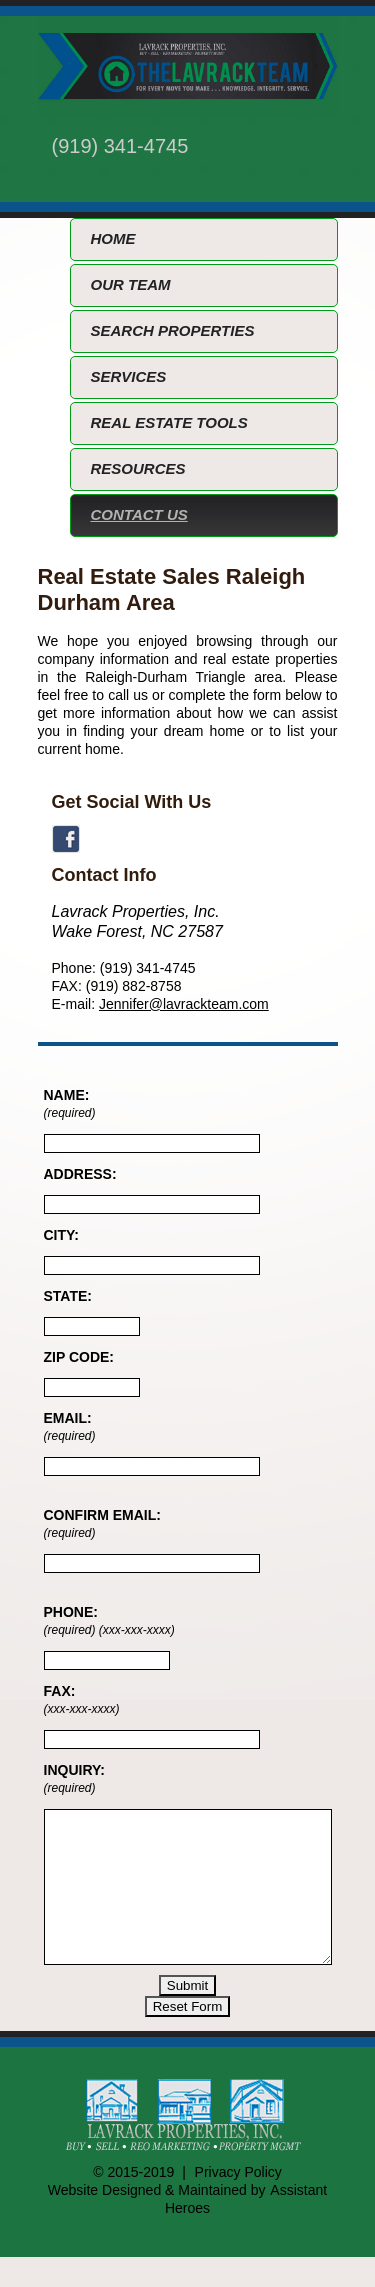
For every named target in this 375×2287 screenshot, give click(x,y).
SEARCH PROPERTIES (173, 330)
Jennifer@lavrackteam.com (184, 1004)
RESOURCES (138, 468)
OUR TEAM (131, 284)
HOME (113, 238)
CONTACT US (139, 514)
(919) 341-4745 (120, 146)
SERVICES (129, 376)
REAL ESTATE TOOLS (169, 422)
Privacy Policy (238, 2202)
